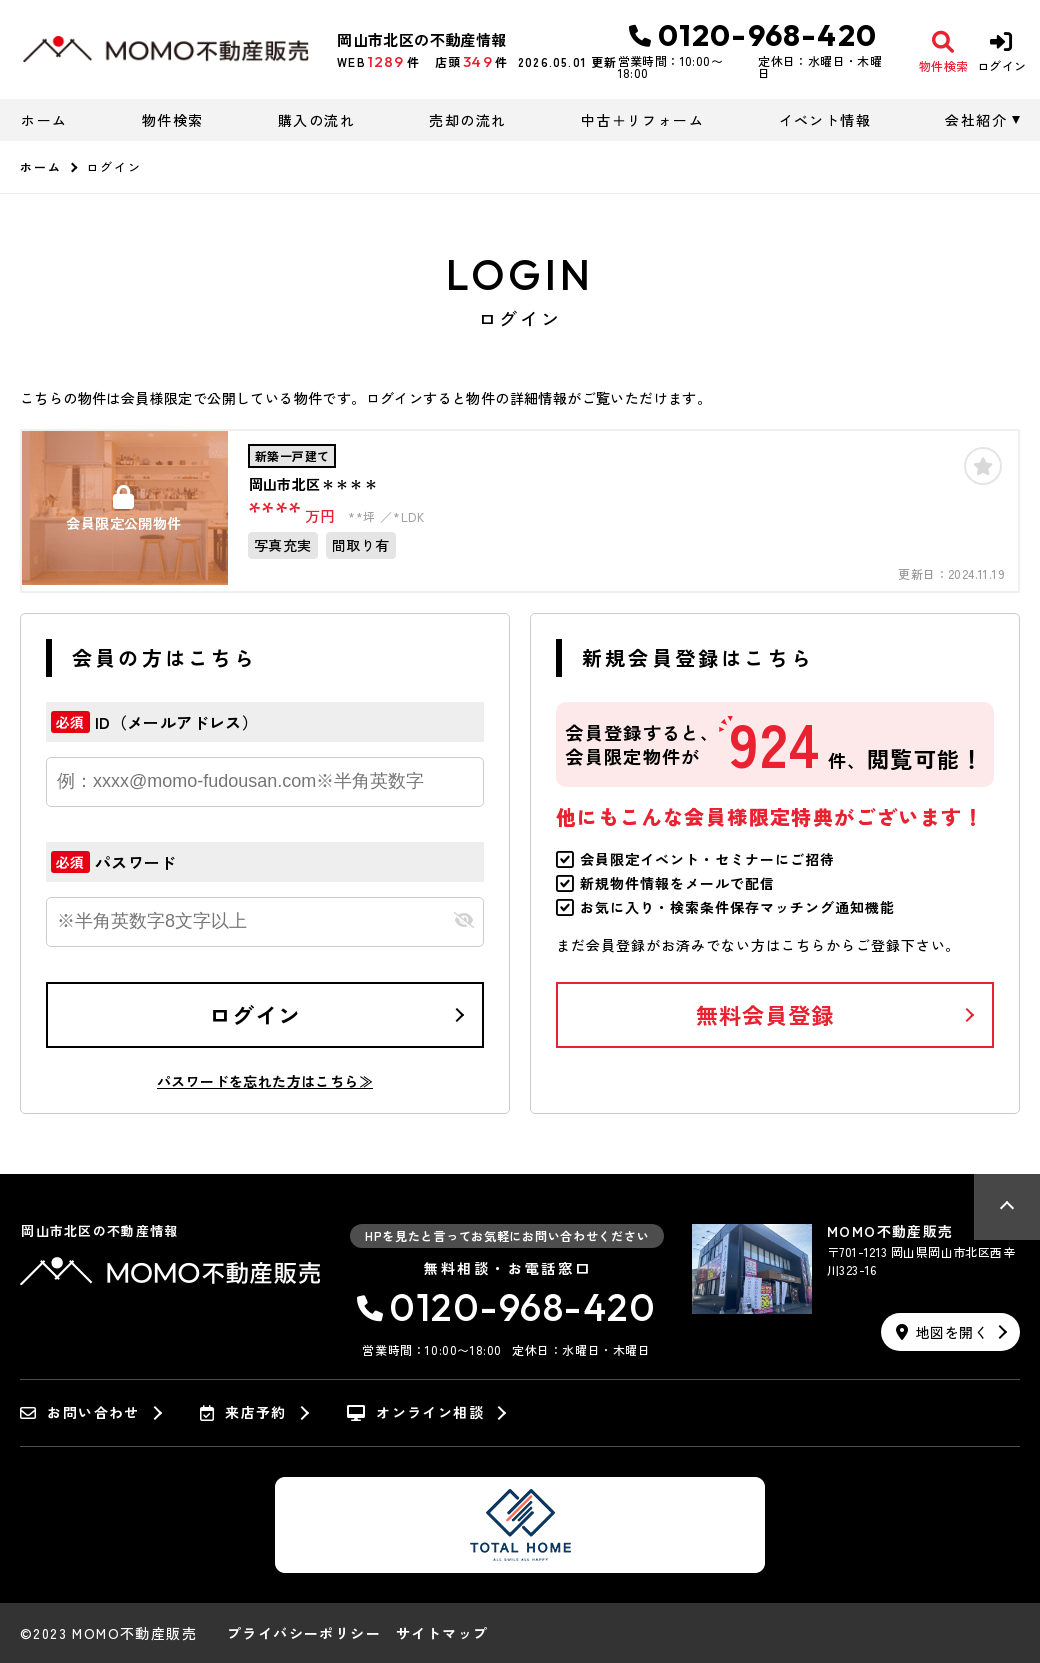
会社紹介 (976, 120)
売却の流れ (467, 120)
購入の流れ (316, 120)
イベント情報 (825, 120)
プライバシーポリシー (304, 1633)
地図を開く (942, 1332)
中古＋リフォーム (642, 120)
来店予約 (243, 1413)
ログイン (255, 1014)
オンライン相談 (415, 1413)
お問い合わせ (80, 1413)
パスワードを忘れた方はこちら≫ (265, 1081)
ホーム (44, 120)
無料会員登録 (765, 1014)
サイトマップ (442, 1633)
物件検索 (173, 120)
